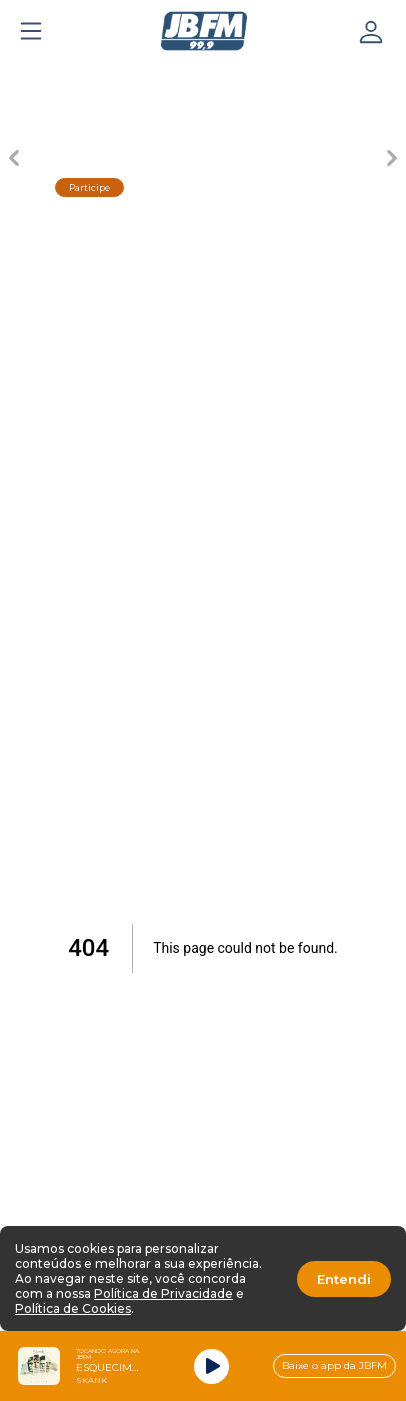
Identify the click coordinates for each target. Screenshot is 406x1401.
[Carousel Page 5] (343, 76)
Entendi (344, 1279)
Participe (89, 187)
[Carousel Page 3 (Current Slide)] (203, 76)
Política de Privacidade (163, 1293)
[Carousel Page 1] (63, 76)
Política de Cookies (73, 1308)
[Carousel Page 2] (133, 76)
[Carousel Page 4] (273, 76)
